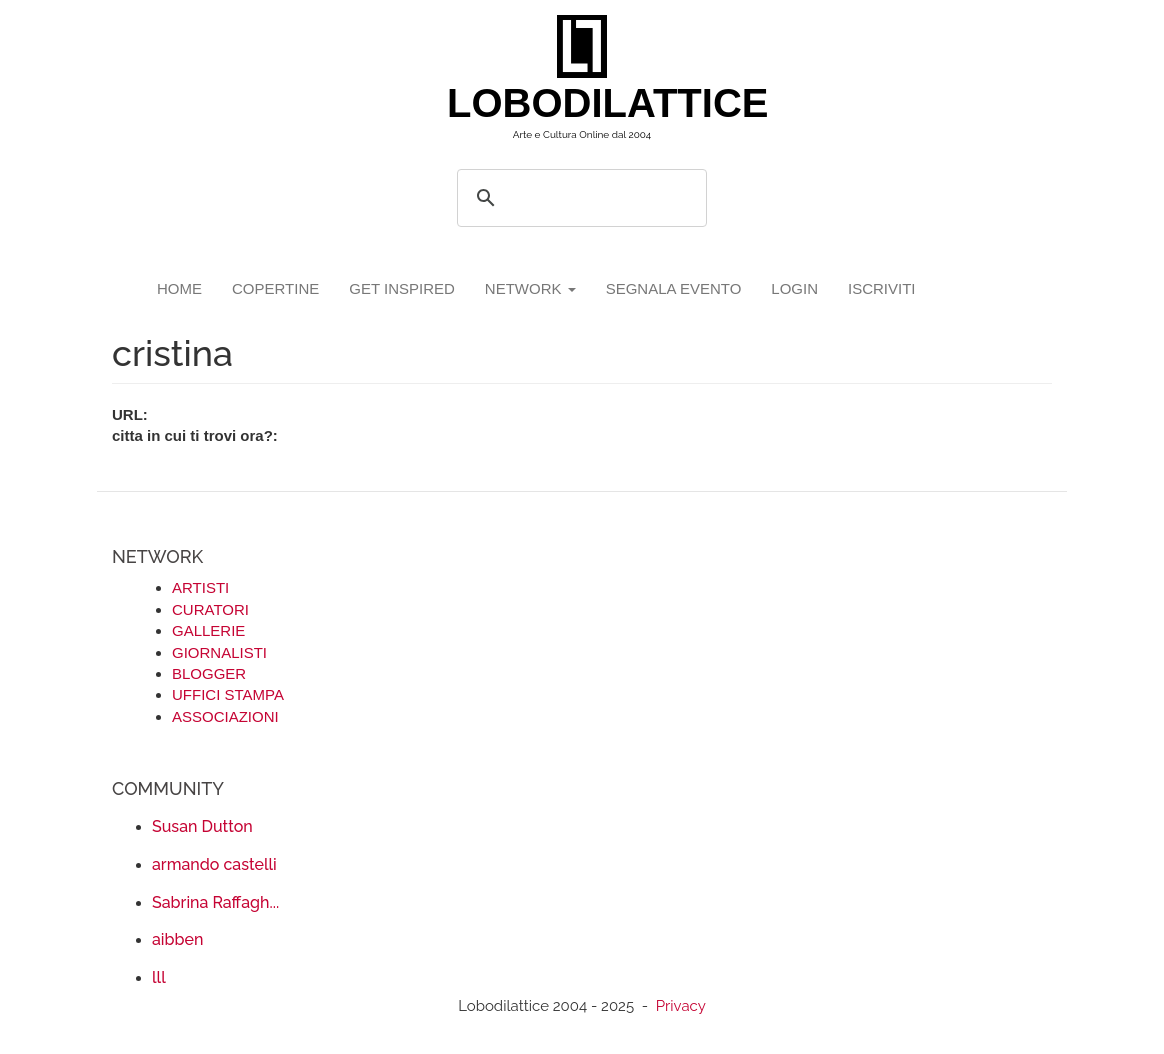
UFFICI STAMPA (228, 694)
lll (159, 977)
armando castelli (214, 864)
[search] (579, 198)
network (530, 288)
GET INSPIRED (402, 288)
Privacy (681, 1006)
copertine (275, 288)
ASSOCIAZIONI (225, 716)
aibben (177, 939)
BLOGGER (209, 673)
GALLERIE (208, 630)
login (794, 288)
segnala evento (674, 288)
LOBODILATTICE (589, 103)
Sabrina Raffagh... (215, 902)
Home (179, 288)
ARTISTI (200, 587)
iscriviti (882, 288)
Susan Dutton (202, 826)
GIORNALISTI (219, 652)
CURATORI (210, 609)
